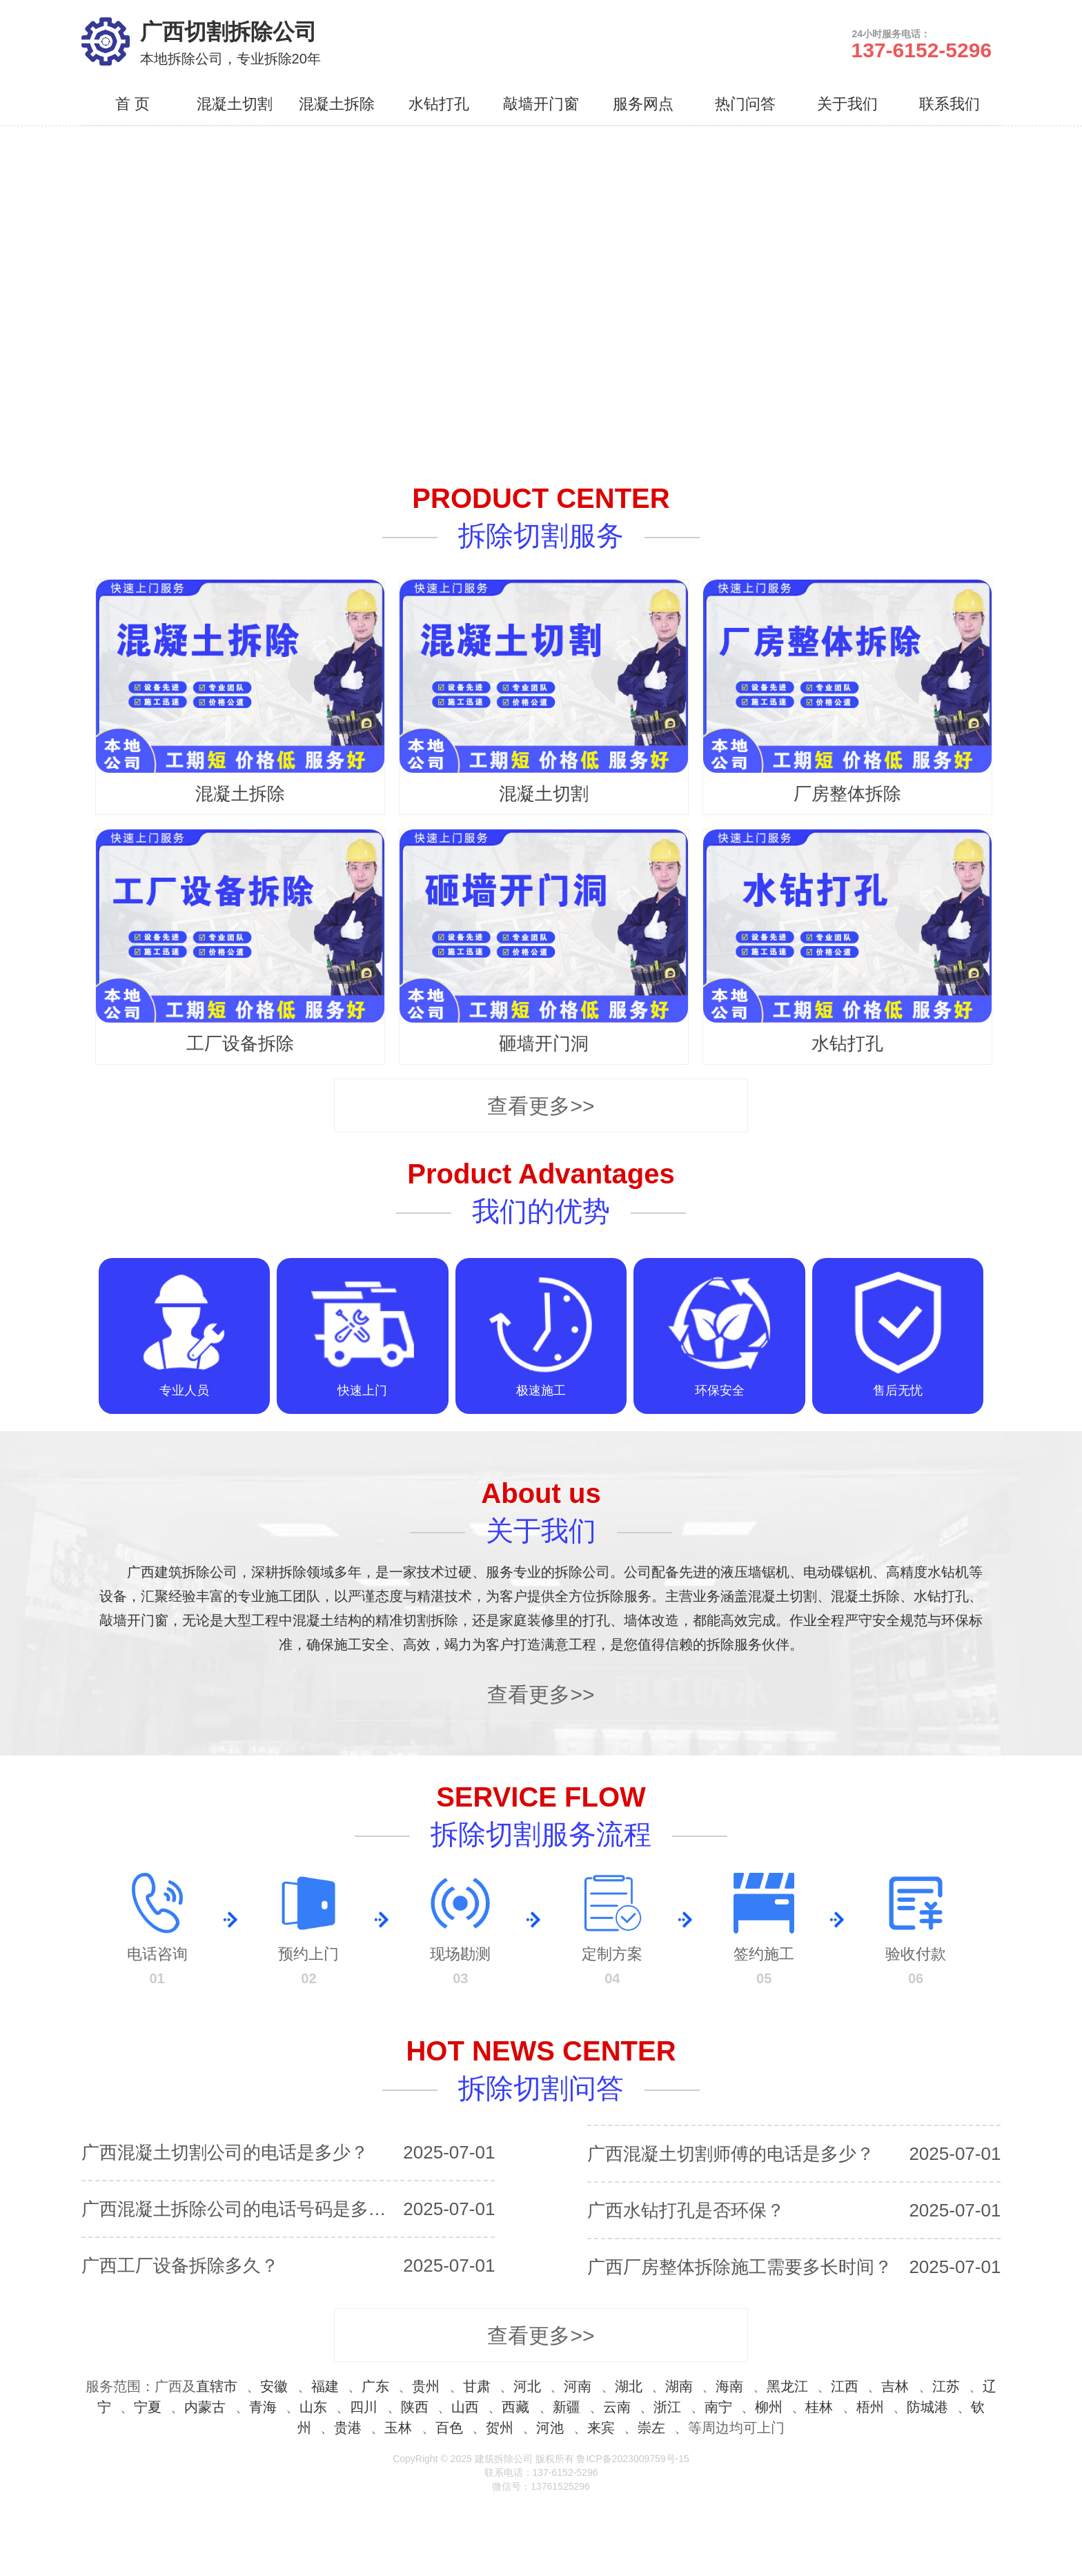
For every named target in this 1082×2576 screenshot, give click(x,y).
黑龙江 (787, 2386)
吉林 (895, 2386)
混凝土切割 (235, 103)
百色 (449, 2427)
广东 (375, 2386)
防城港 (927, 2407)
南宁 (718, 2407)
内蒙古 (205, 2407)
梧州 (870, 2407)
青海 (263, 2407)
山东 (313, 2407)
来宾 (601, 2427)
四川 (363, 2407)
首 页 (132, 103)
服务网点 (643, 103)
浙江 (667, 2407)
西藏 (515, 2407)
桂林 (819, 2407)
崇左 (651, 2427)
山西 (465, 2407)
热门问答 (745, 103)
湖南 (679, 2386)
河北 (527, 2386)
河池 (550, 2427)
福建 (325, 2386)
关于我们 (847, 103)
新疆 (566, 2407)
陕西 (415, 2407)
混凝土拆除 (337, 103)
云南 (617, 2407)
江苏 (946, 2386)
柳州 (769, 2407)
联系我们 (949, 103)
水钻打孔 (439, 103)
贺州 (499, 2427)
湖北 (628, 2386)
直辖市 (216, 2386)
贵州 (426, 2386)
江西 (844, 2386)
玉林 (398, 2427)
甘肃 (477, 2386)
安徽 (274, 2386)
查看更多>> (540, 1105)
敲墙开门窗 (541, 103)
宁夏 (147, 2407)
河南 (577, 2386)
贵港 (348, 2427)
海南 (729, 2386)
